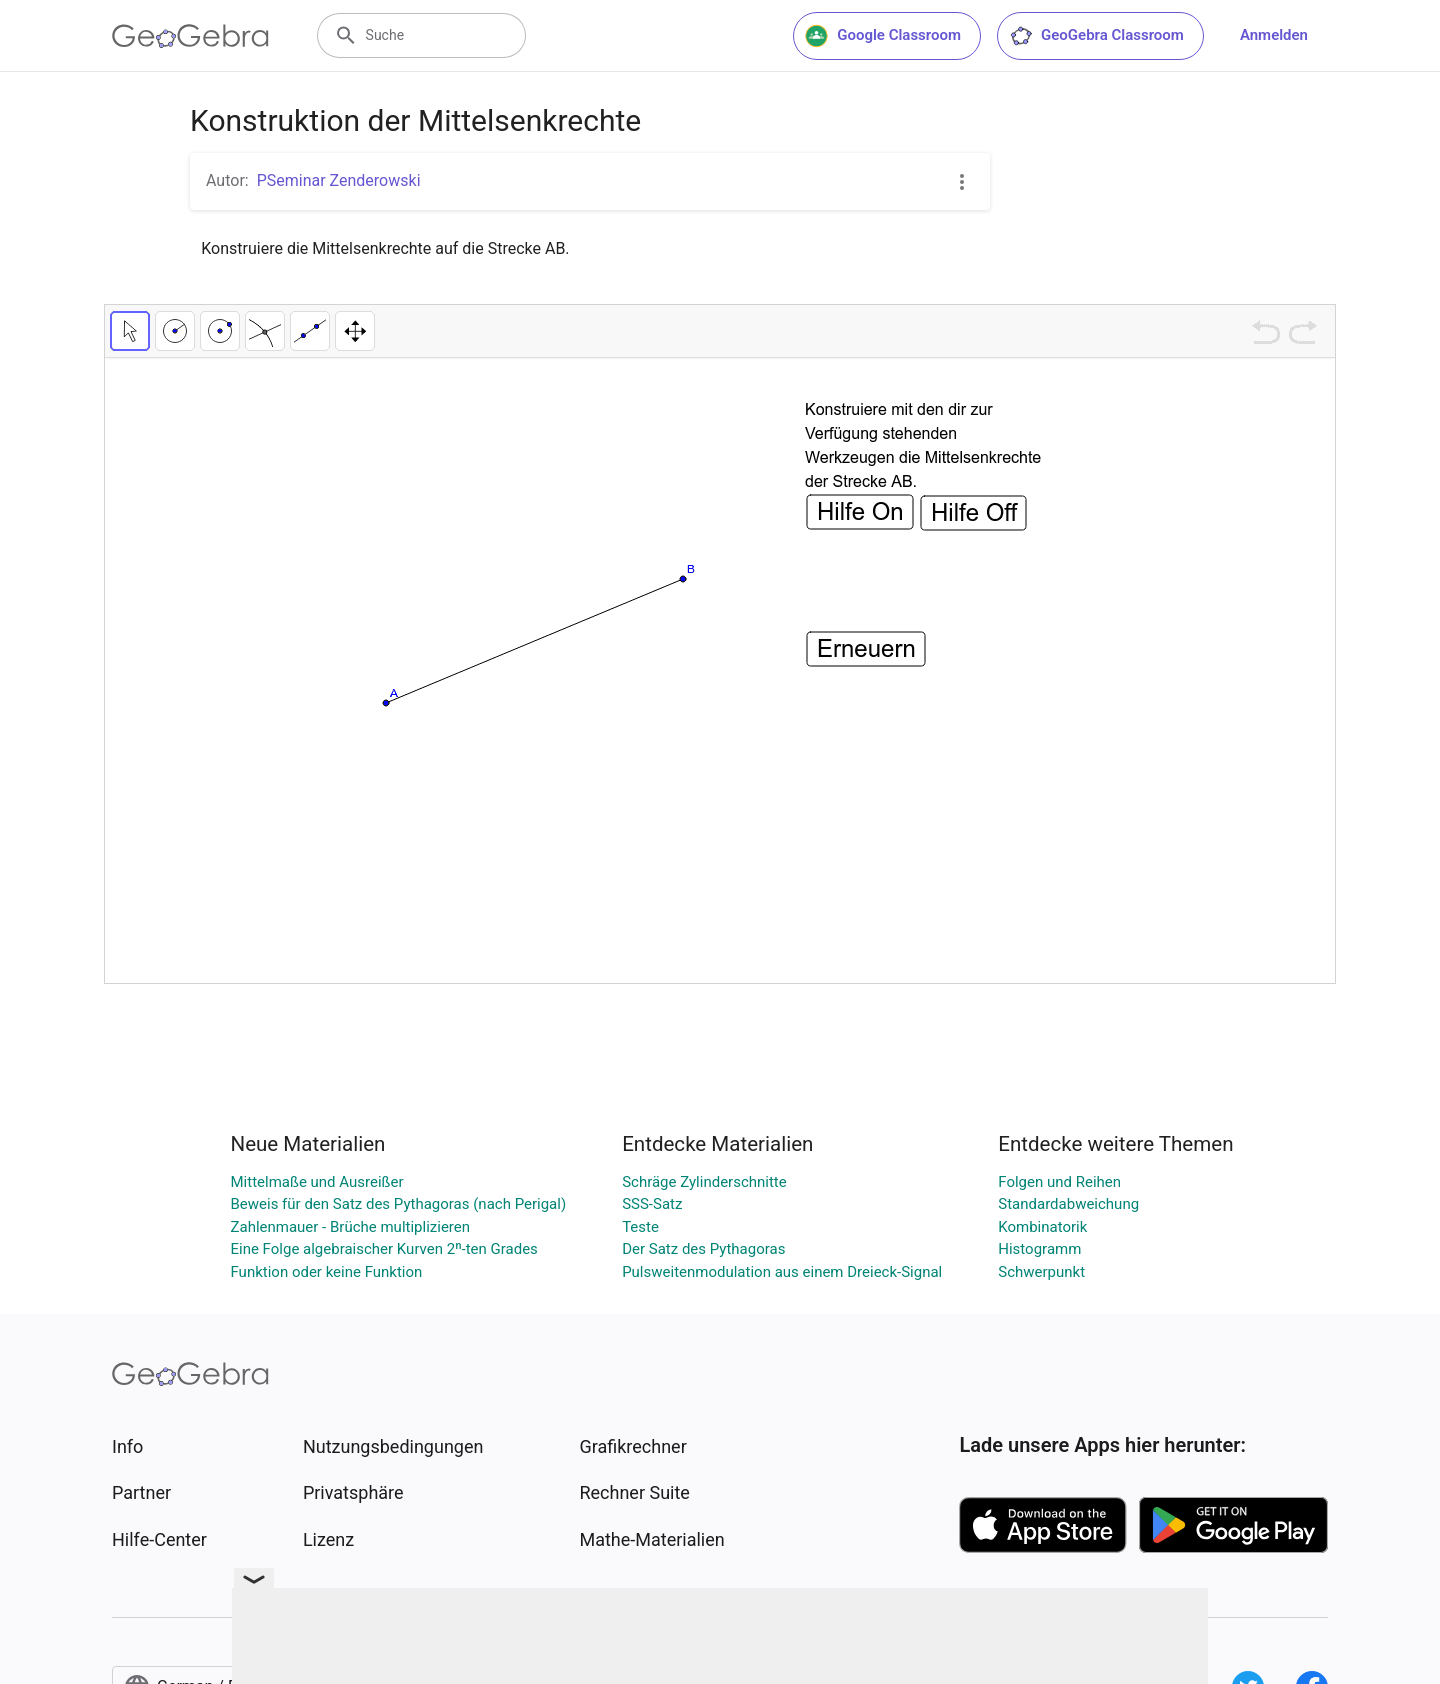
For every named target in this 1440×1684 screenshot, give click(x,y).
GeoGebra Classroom (1096, 36)
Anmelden (1274, 35)
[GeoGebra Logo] (190, 36)
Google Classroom (883, 36)
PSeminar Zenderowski (339, 180)
